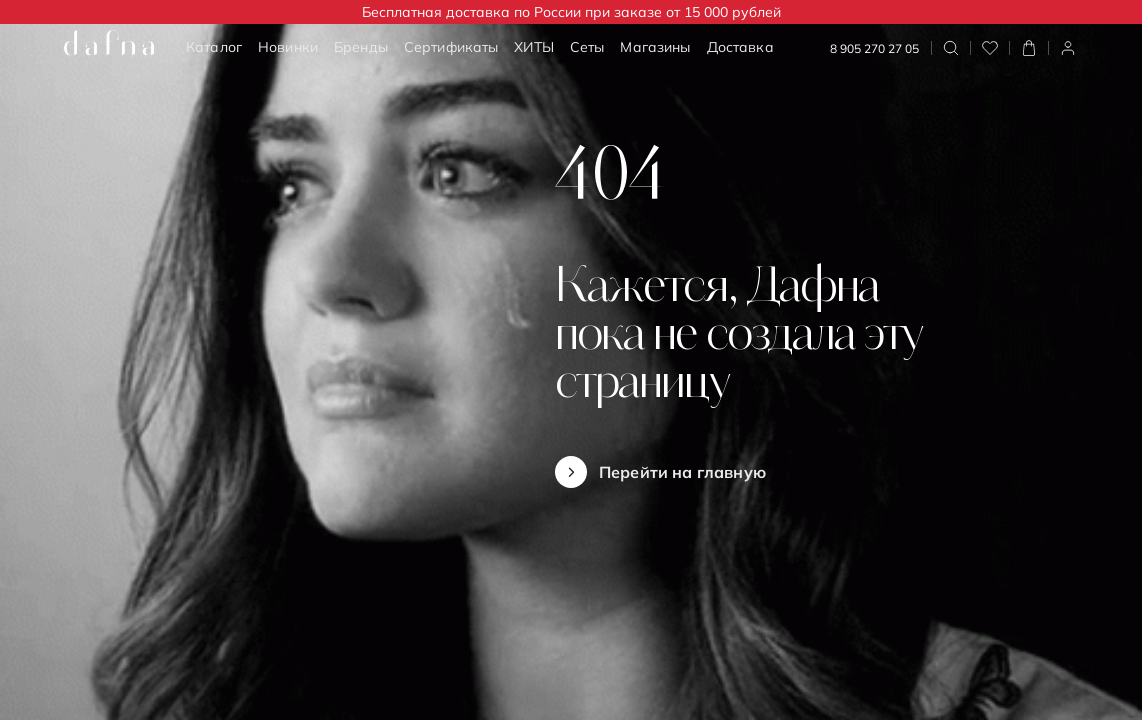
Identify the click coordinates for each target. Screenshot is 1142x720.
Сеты (587, 47)
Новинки (288, 47)
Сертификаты (451, 47)
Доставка (740, 47)
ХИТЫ (534, 47)
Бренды (361, 47)
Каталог (214, 47)
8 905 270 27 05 (874, 48)
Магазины (655, 47)
